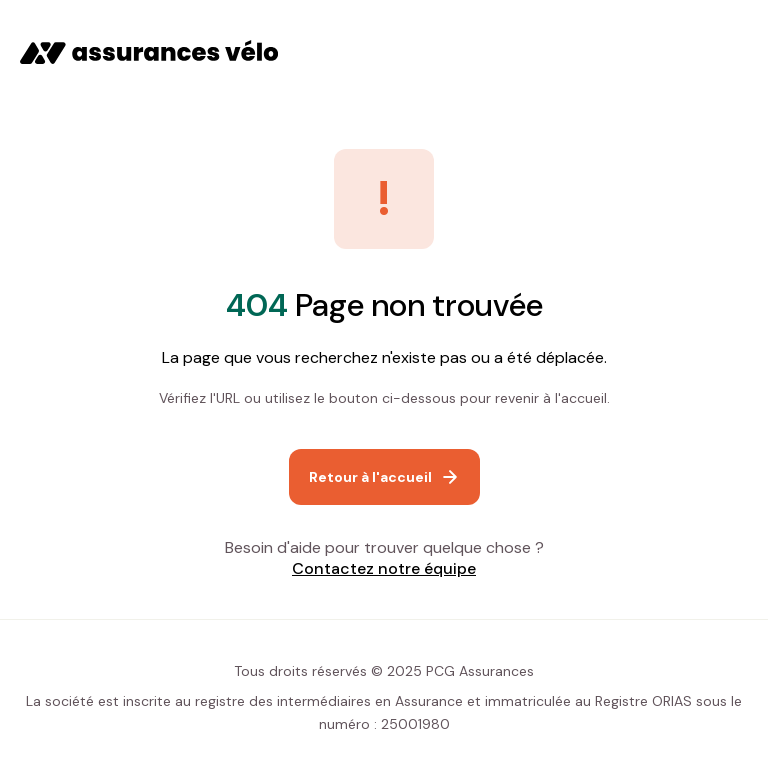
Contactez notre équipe (384, 568)
